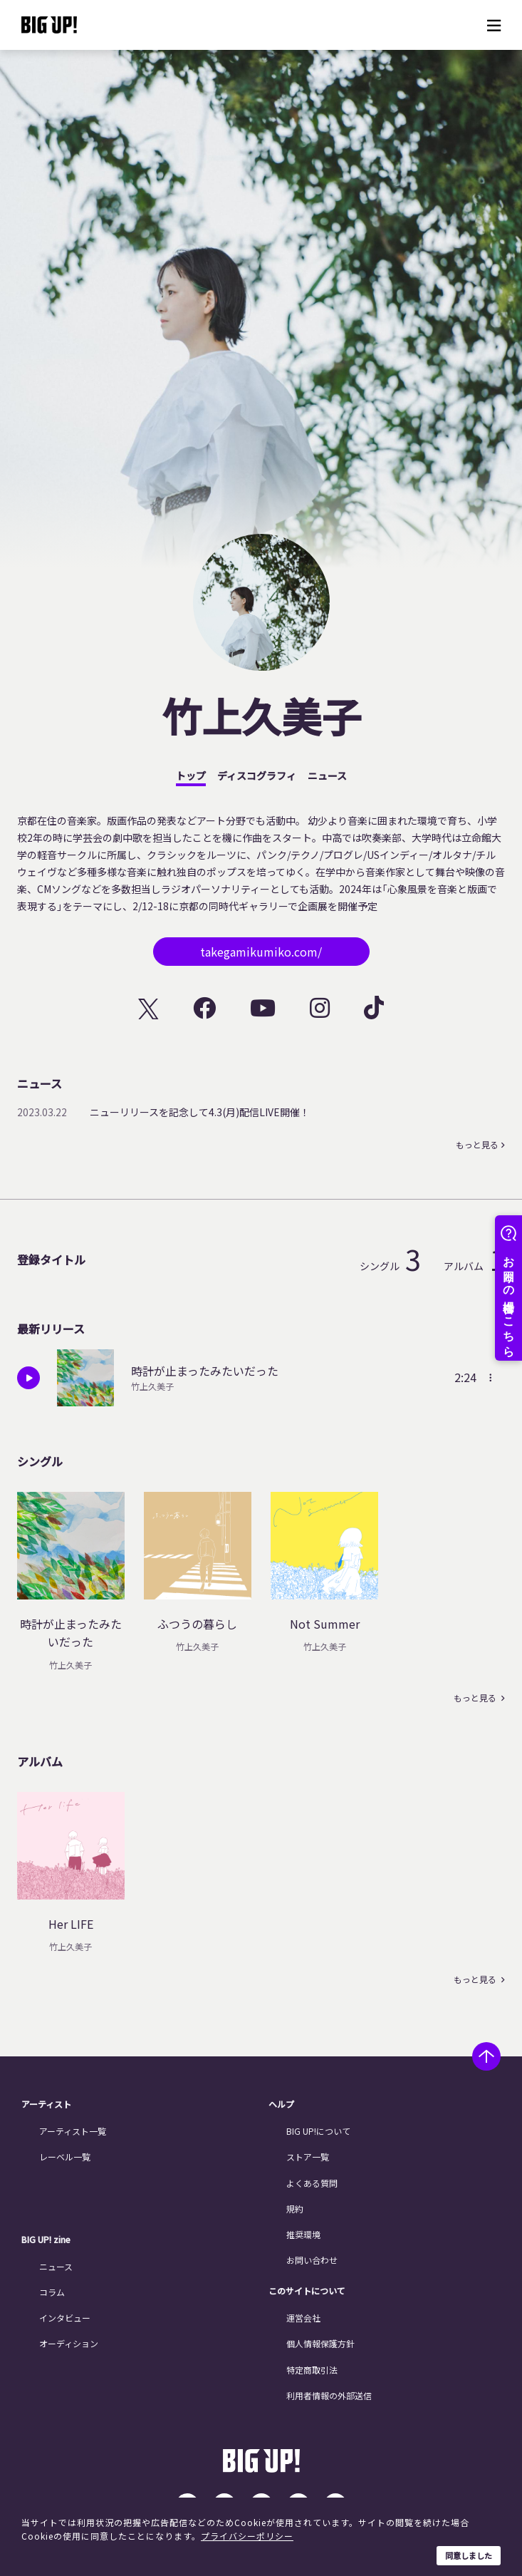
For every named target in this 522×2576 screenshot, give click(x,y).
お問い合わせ (312, 2260)
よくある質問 (312, 2183)
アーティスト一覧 (72, 2131)
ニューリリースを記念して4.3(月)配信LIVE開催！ (200, 1112)
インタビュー (64, 2318)
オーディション (68, 2343)
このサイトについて (306, 2291)
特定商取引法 (312, 2370)
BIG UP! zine (46, 2239)
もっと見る (477, 1144)
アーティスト (46, 2104)
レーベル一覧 (64, 2156)
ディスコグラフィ (256, 775)
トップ (191, 775)
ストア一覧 (307, 2156)
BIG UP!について (318, 2131)
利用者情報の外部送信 (329, 2395)
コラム (52, 2292)
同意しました (468, 2555)
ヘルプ (281, 2104)
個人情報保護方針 (320, 2343)
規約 (294, 2209)
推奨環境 (303, 2234)
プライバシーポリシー (247, 2536)
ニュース (327, 775)
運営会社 (303, 2318)
